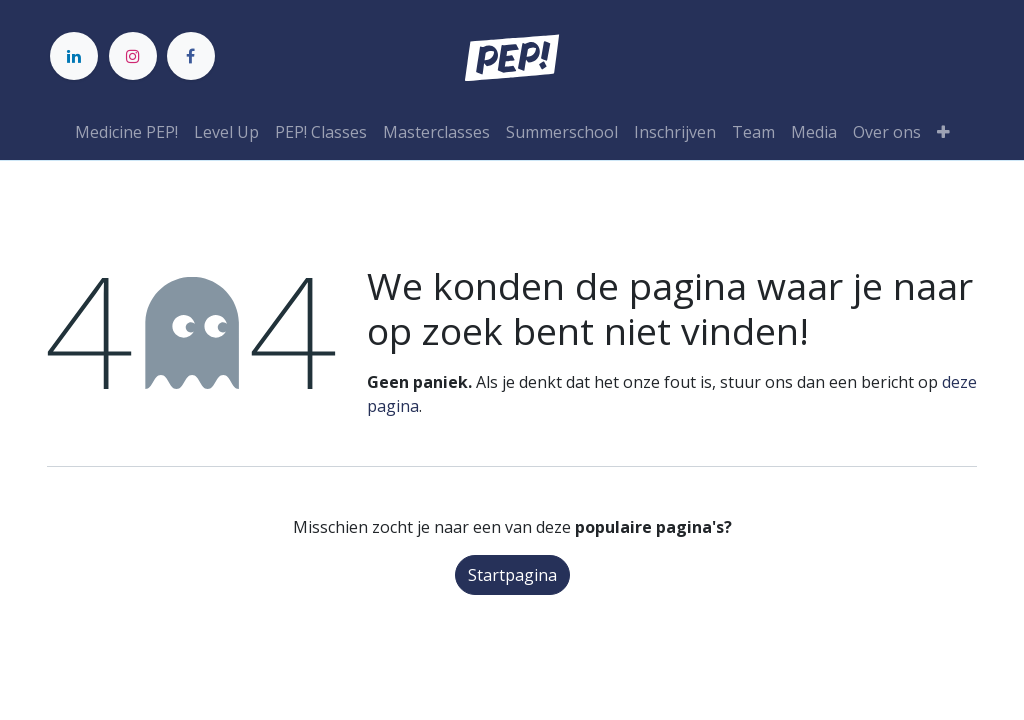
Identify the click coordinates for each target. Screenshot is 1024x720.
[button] (943, 132)
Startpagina (512, 575)
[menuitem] (126, 132)
